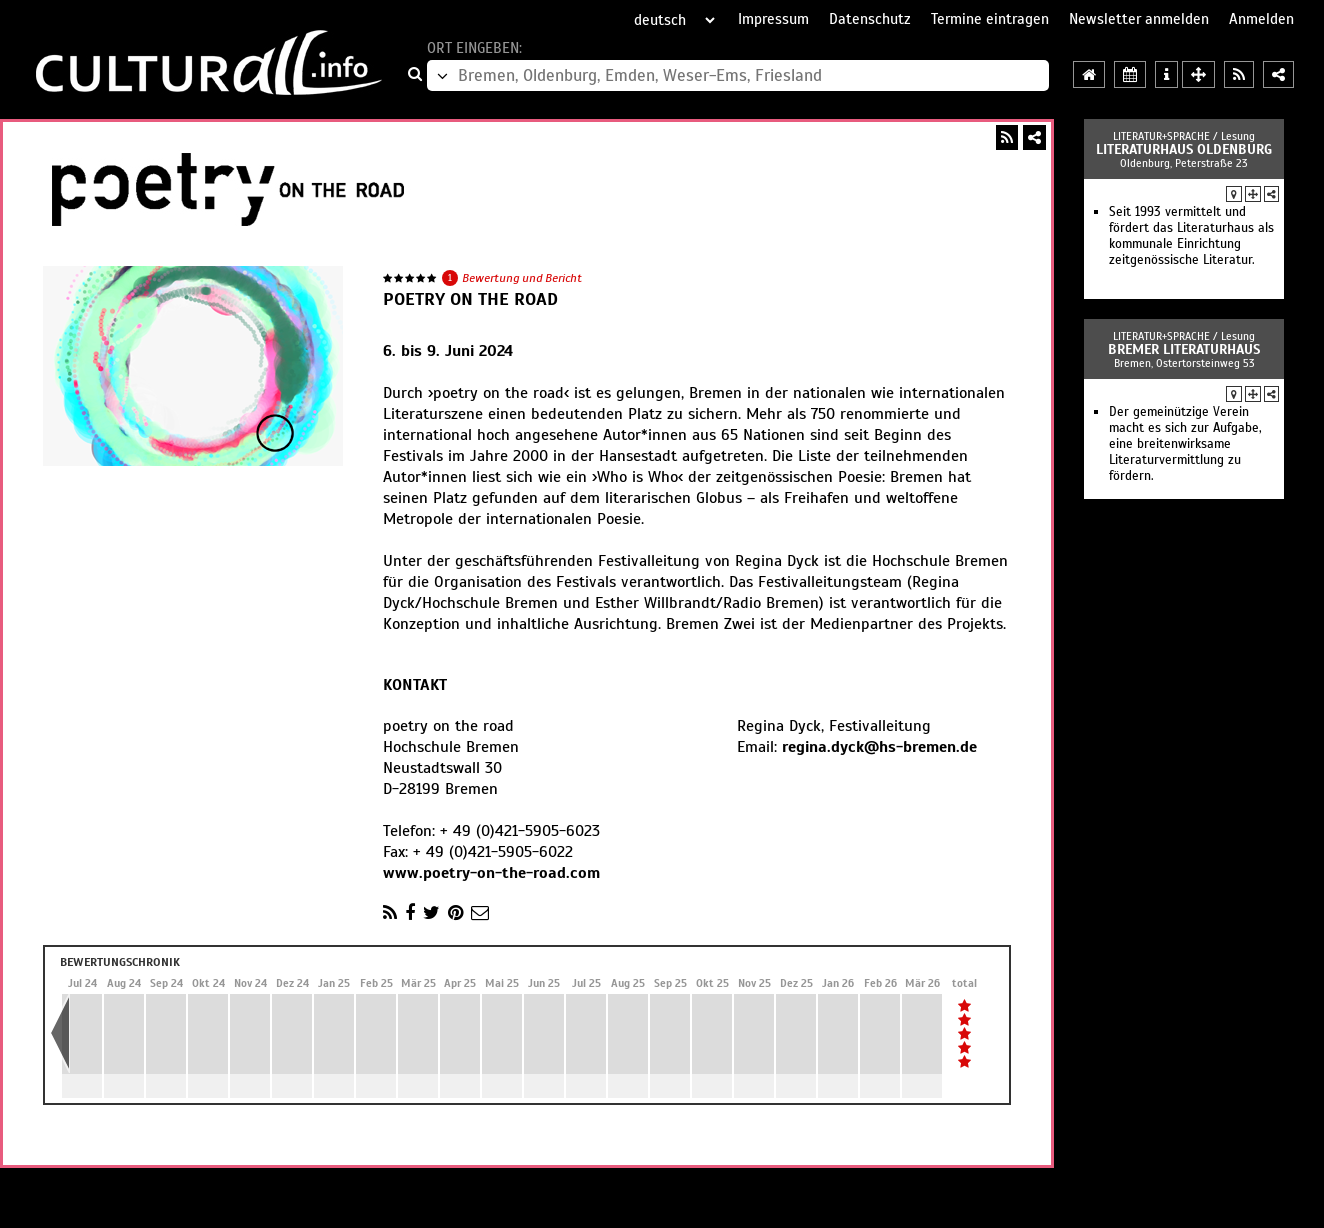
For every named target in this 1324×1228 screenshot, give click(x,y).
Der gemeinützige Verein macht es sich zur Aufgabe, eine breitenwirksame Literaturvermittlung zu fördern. (1185, 444)
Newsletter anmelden (1139, 19)
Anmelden (1261, 19)
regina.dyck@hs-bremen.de (879, 747)
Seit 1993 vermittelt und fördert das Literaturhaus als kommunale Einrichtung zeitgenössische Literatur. (1191, 236)
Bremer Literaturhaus (1184, 349)
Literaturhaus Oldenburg (1184, 149)
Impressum (773, 19)
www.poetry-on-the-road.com (491, 873)
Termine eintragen (990, 19)
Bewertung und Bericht (522, 278)
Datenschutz (870, 19)
